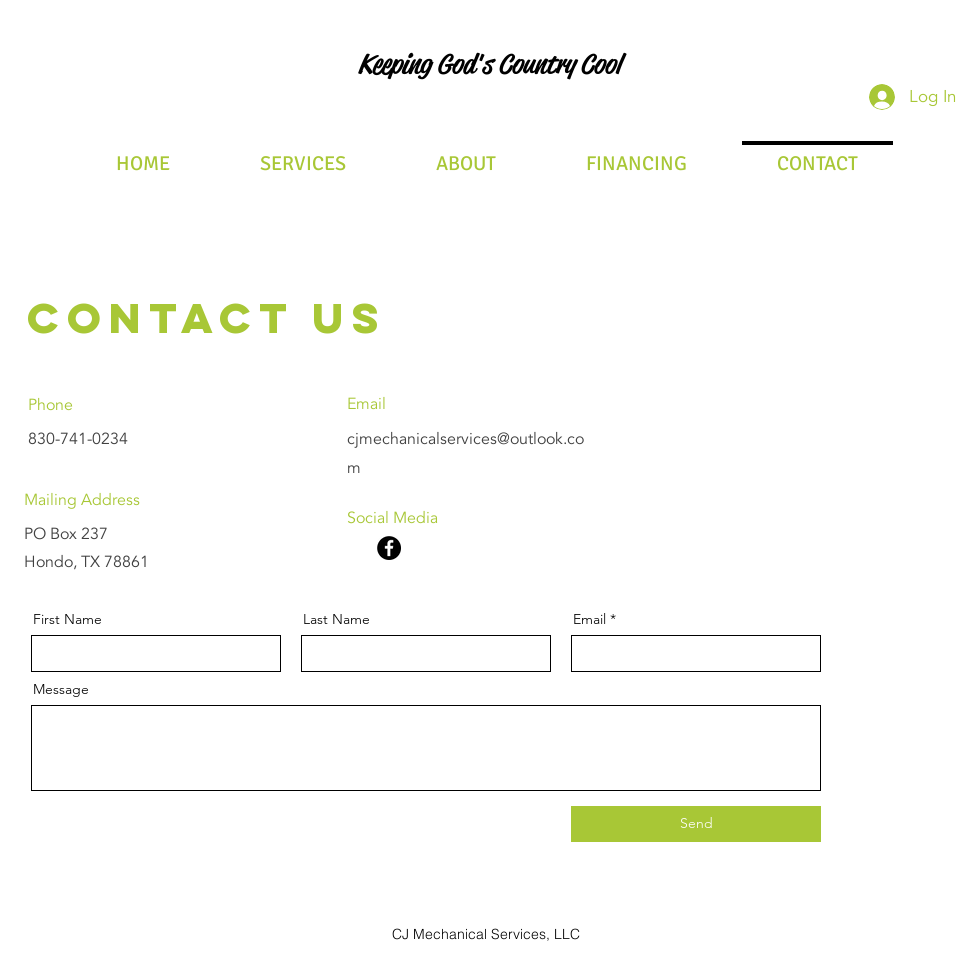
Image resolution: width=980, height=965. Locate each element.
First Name (67, 619)
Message (61, 689)
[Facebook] (389, 548)
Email (589, 619)
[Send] (696, 824)
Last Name (336, 619)
